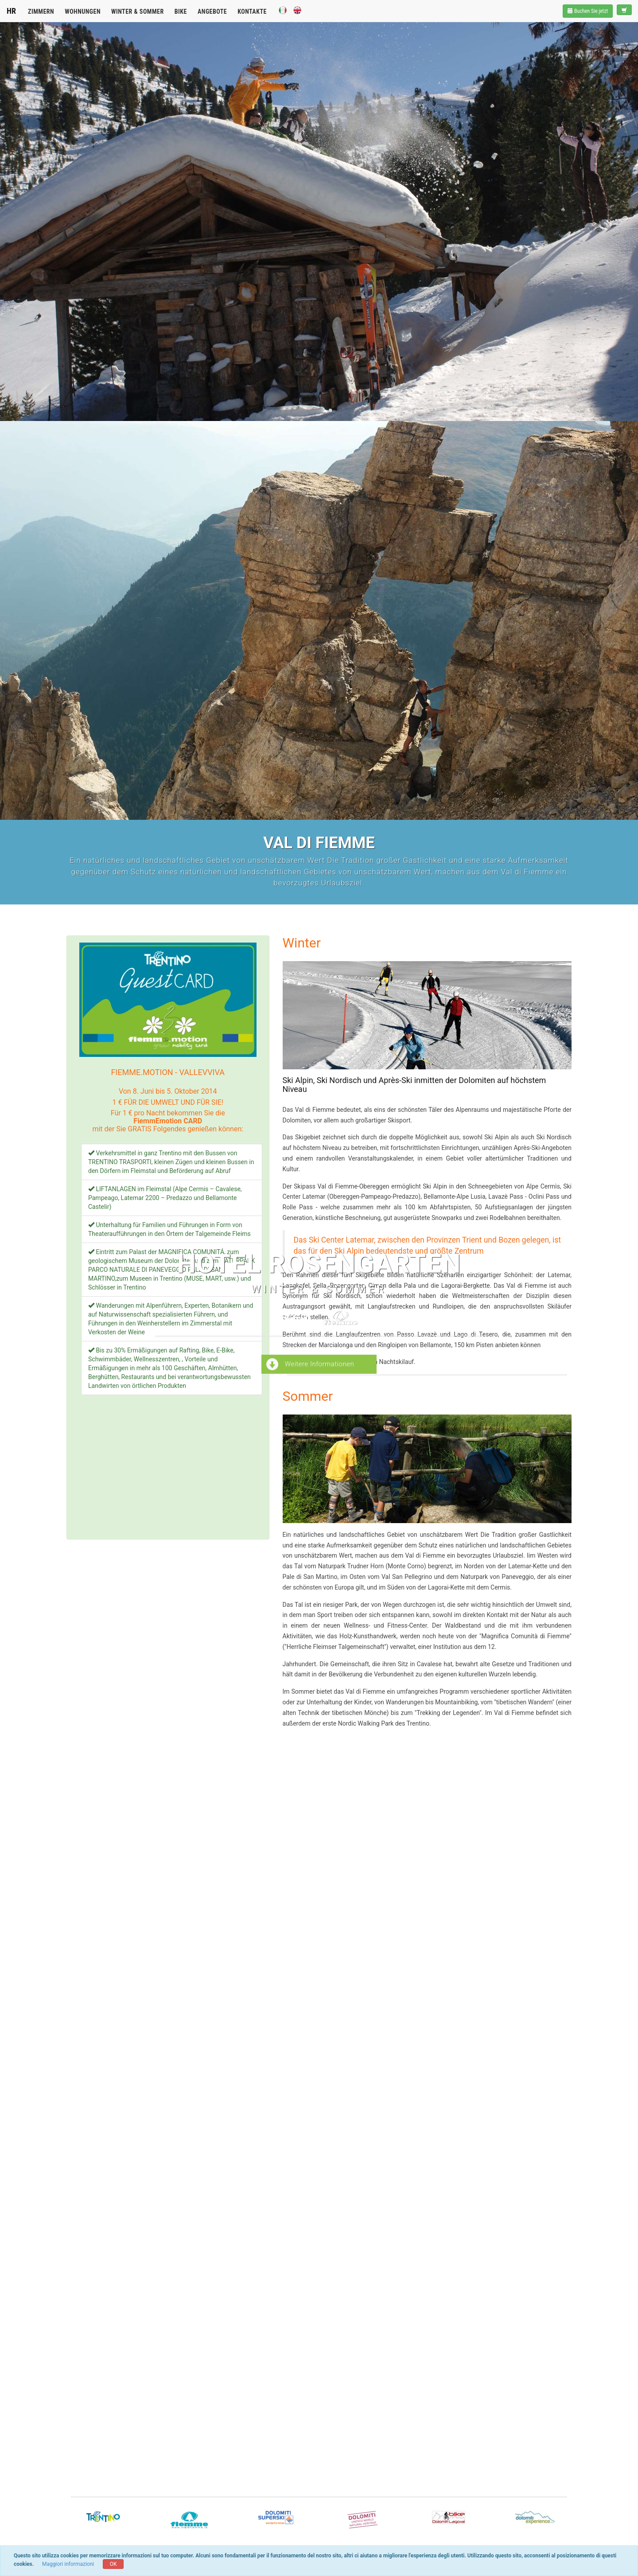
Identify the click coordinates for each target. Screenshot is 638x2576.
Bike (181, 11)
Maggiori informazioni (68, 2564)
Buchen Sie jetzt (588, 11)
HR (11, 11)
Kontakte (252, 11)
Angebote (212, 11)
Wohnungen (83, 11)
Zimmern (41, 11)
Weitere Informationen (310, 1365)
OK (113, 2564)
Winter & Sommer (137, 11)
